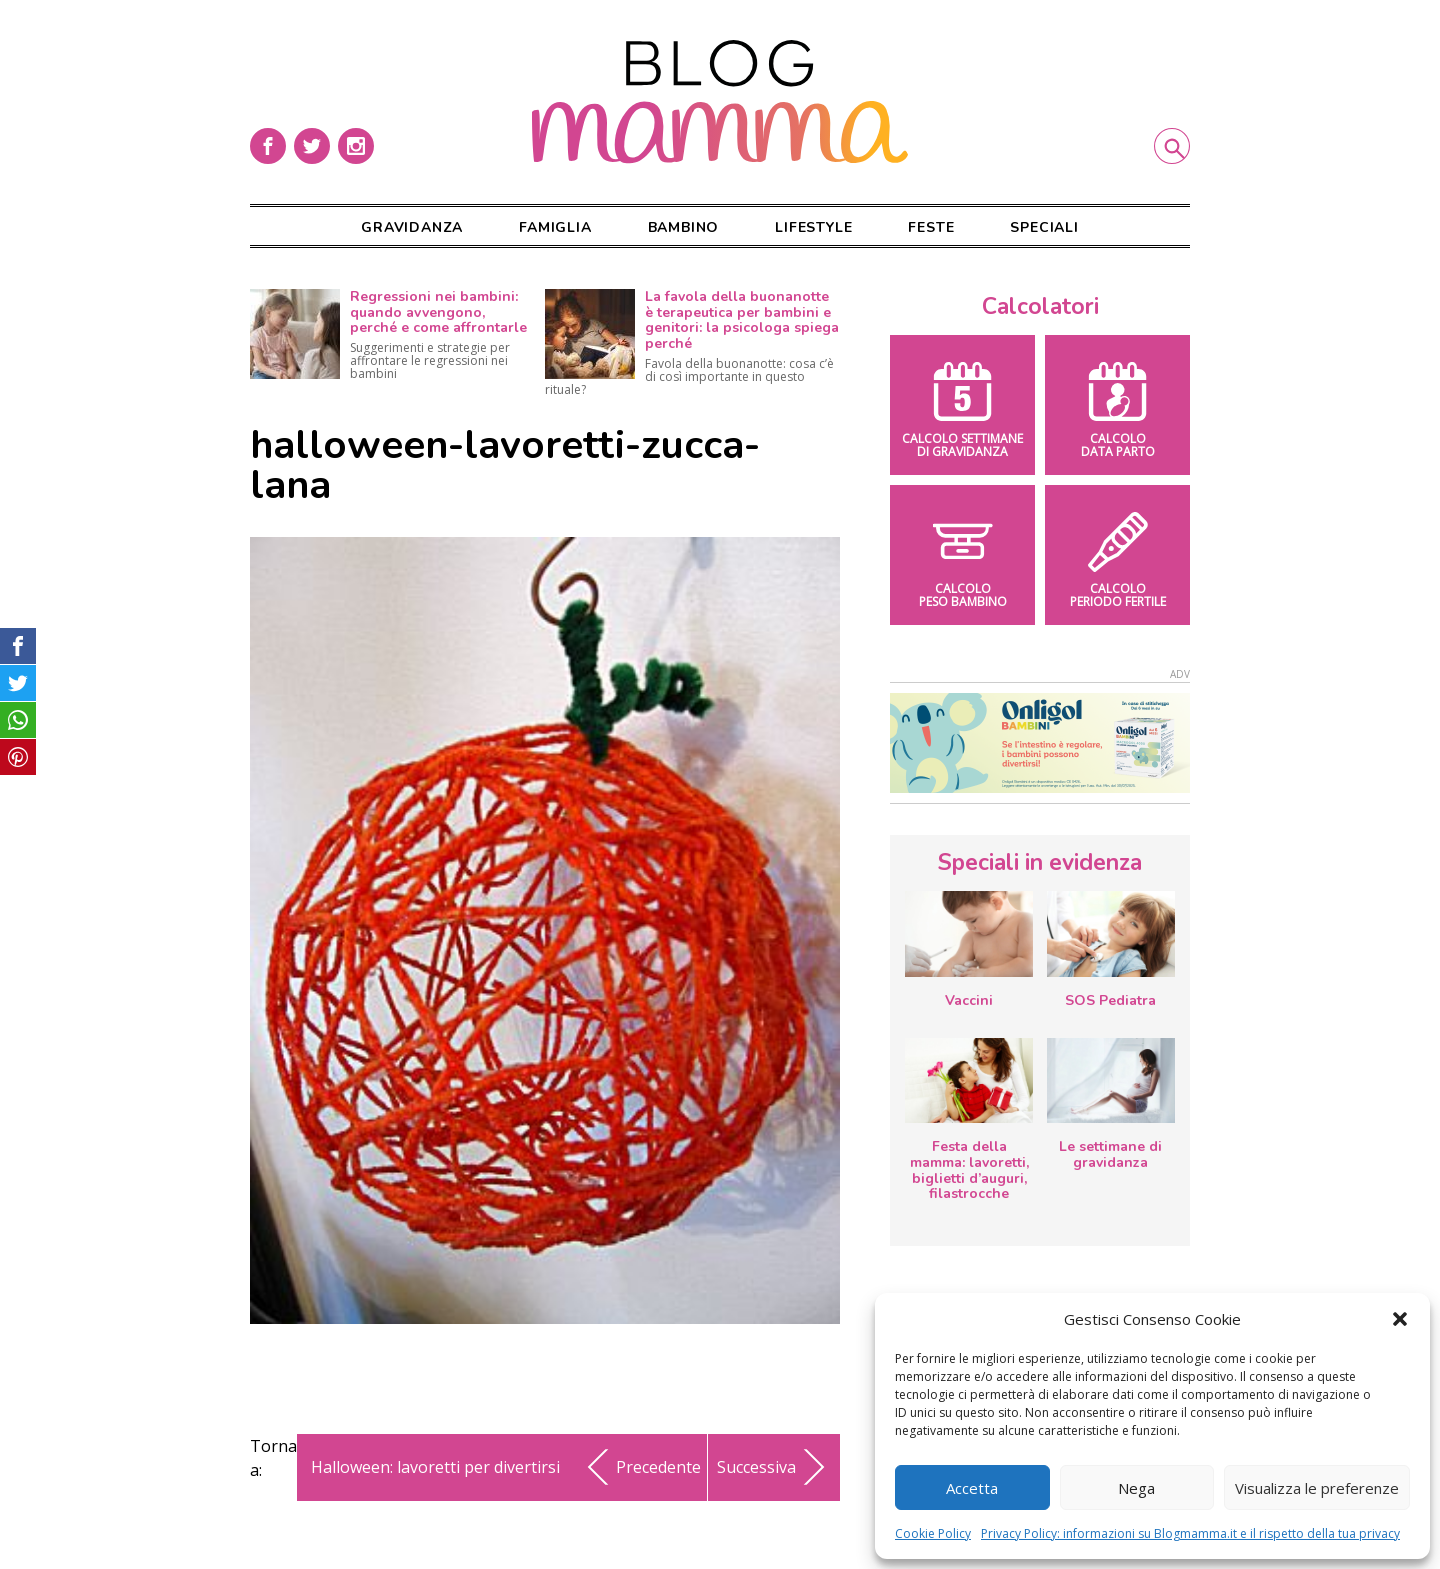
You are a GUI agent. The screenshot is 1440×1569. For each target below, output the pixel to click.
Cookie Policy (933, 1533)
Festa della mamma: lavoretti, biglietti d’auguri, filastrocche (969, 1170)
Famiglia (555, 227)
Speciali (1044, 227)
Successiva (774, 1467)
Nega (1136, 1488)
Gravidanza (412, 227)
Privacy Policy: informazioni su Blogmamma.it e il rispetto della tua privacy (1190, 1533)
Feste (931, 227)
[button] (1400, 1319)
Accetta (972, 1488)
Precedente (640, 1467)
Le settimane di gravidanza (1110, 1154)
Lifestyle (813, 227)
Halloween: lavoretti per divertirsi (435, 1467)
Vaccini (969, 1000)
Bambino (684, 227)
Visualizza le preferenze (1317, 1488)
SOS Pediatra (1110, 1000)
